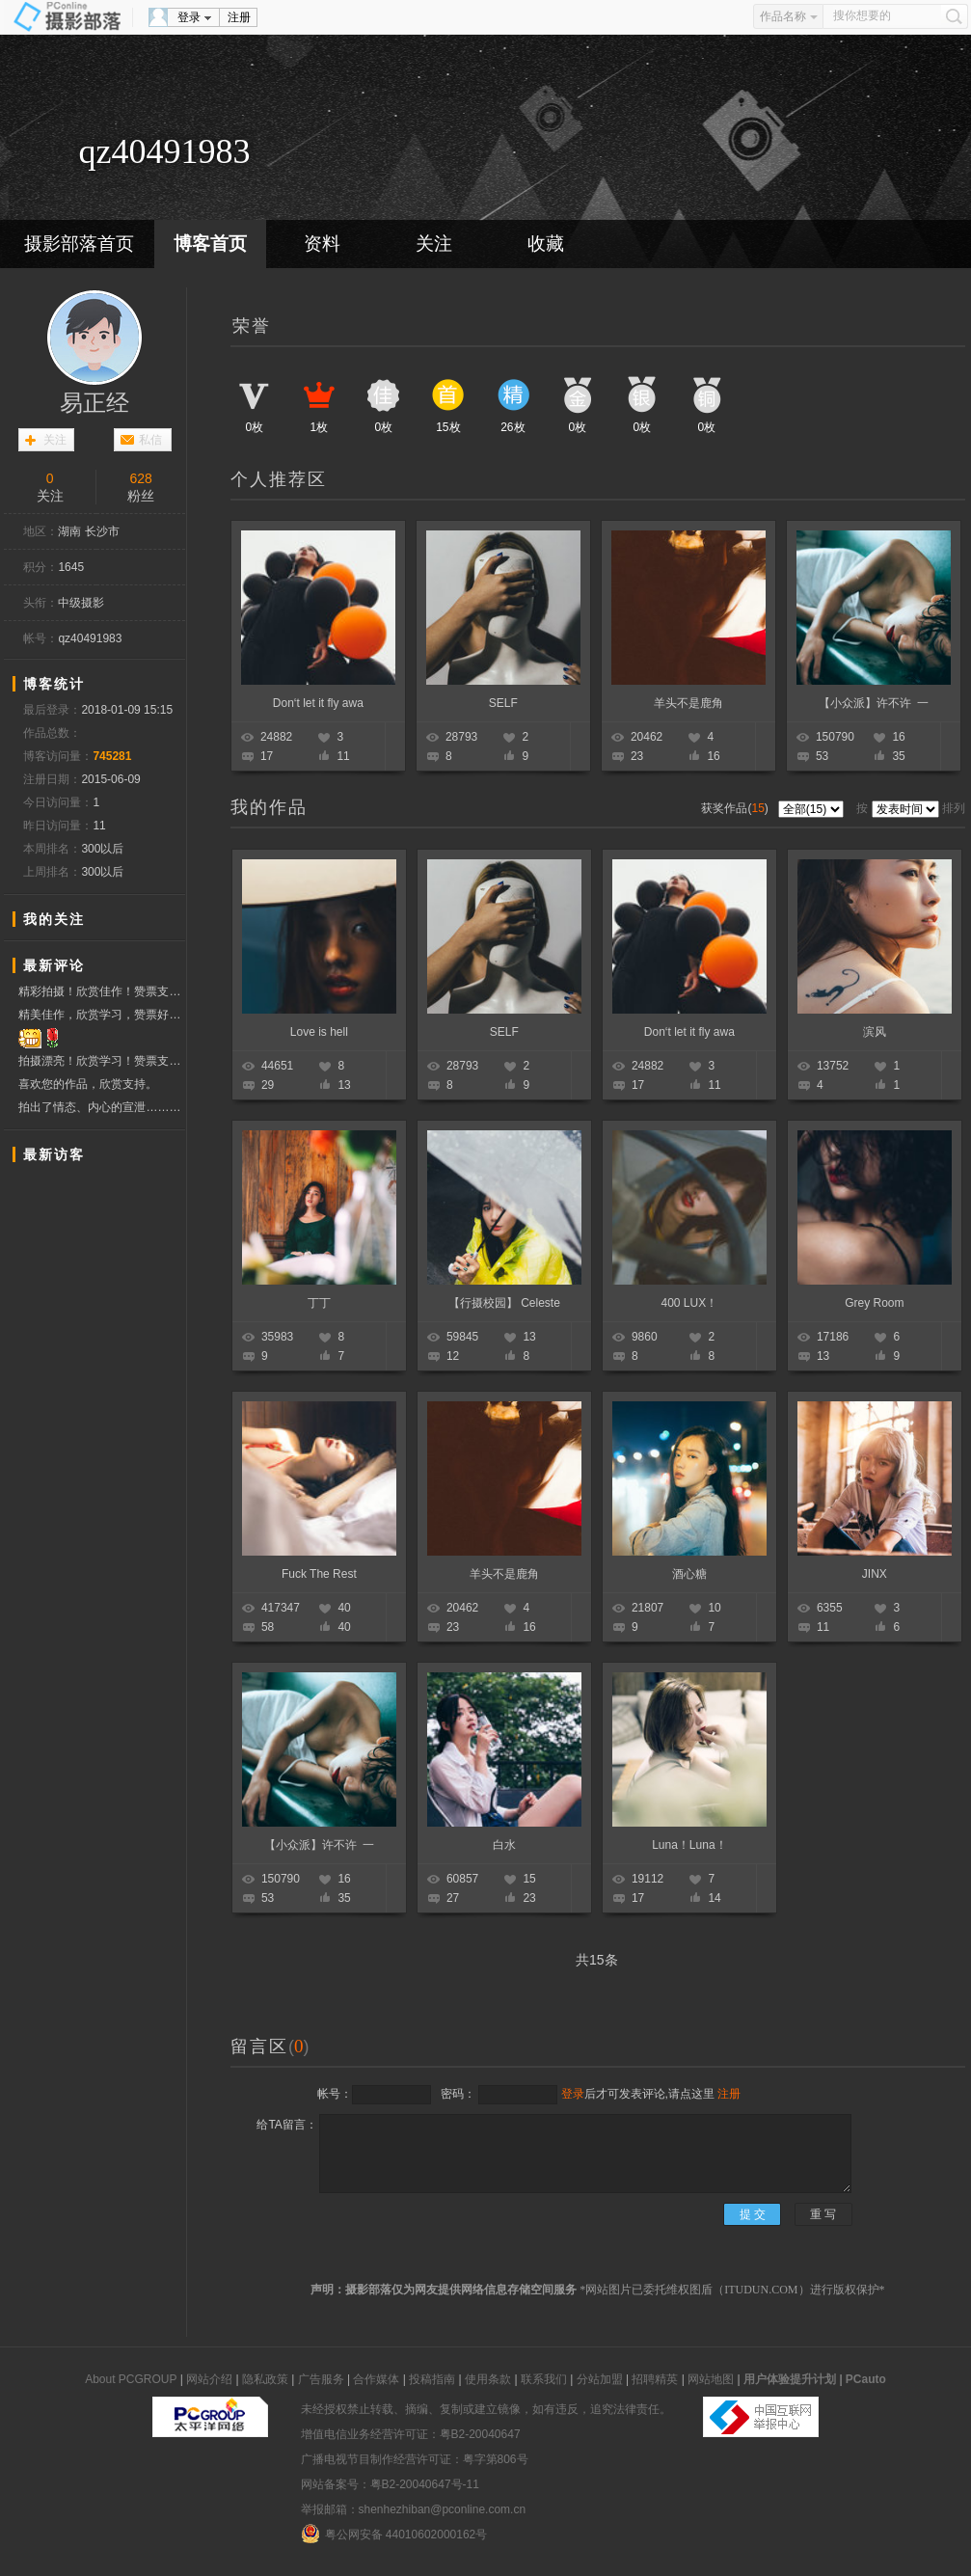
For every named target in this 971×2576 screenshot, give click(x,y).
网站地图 (711, 2379)
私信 (150, 440)
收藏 (545, 243)
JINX (874, 1574)
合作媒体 (376, 2379)
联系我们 (544, 2379)
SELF (503, 703)
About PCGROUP (130, 2379)
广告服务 (321, 2379)
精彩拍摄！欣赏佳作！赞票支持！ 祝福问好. (101, 991)
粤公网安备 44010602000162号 (394, 2533)
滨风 (874, 1032)
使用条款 (488, 2379)
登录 (189, 17)
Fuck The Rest (319, 1574)
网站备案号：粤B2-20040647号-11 (390, 2484)
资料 (322, 243)
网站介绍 (209, 2379)
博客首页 (210, 243)
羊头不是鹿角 (688, 703)
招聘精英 (655, 2379)
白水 (504, 1845)
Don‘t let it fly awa (318, 703)
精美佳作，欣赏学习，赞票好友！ (101, 1014)
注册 (239, 17)
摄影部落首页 (79, 243)
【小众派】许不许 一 (874, 703)
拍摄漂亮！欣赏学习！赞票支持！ (101, 1061)
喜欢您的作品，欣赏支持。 (87, 1084)
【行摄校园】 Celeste (504, 1303)
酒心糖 (689, 1574)
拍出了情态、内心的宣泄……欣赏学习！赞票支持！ (101, 1108)
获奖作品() (736, 808)
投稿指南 (432, 2379)
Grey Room (874, 1303)
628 (141, 478)
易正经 (94, 403)
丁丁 (319, 1303)
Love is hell (319, 1032)
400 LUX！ (689, 1303)
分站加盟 (600, 2379)
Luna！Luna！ (689, 1845)
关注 (434, 243)
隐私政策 (265, 2379)
